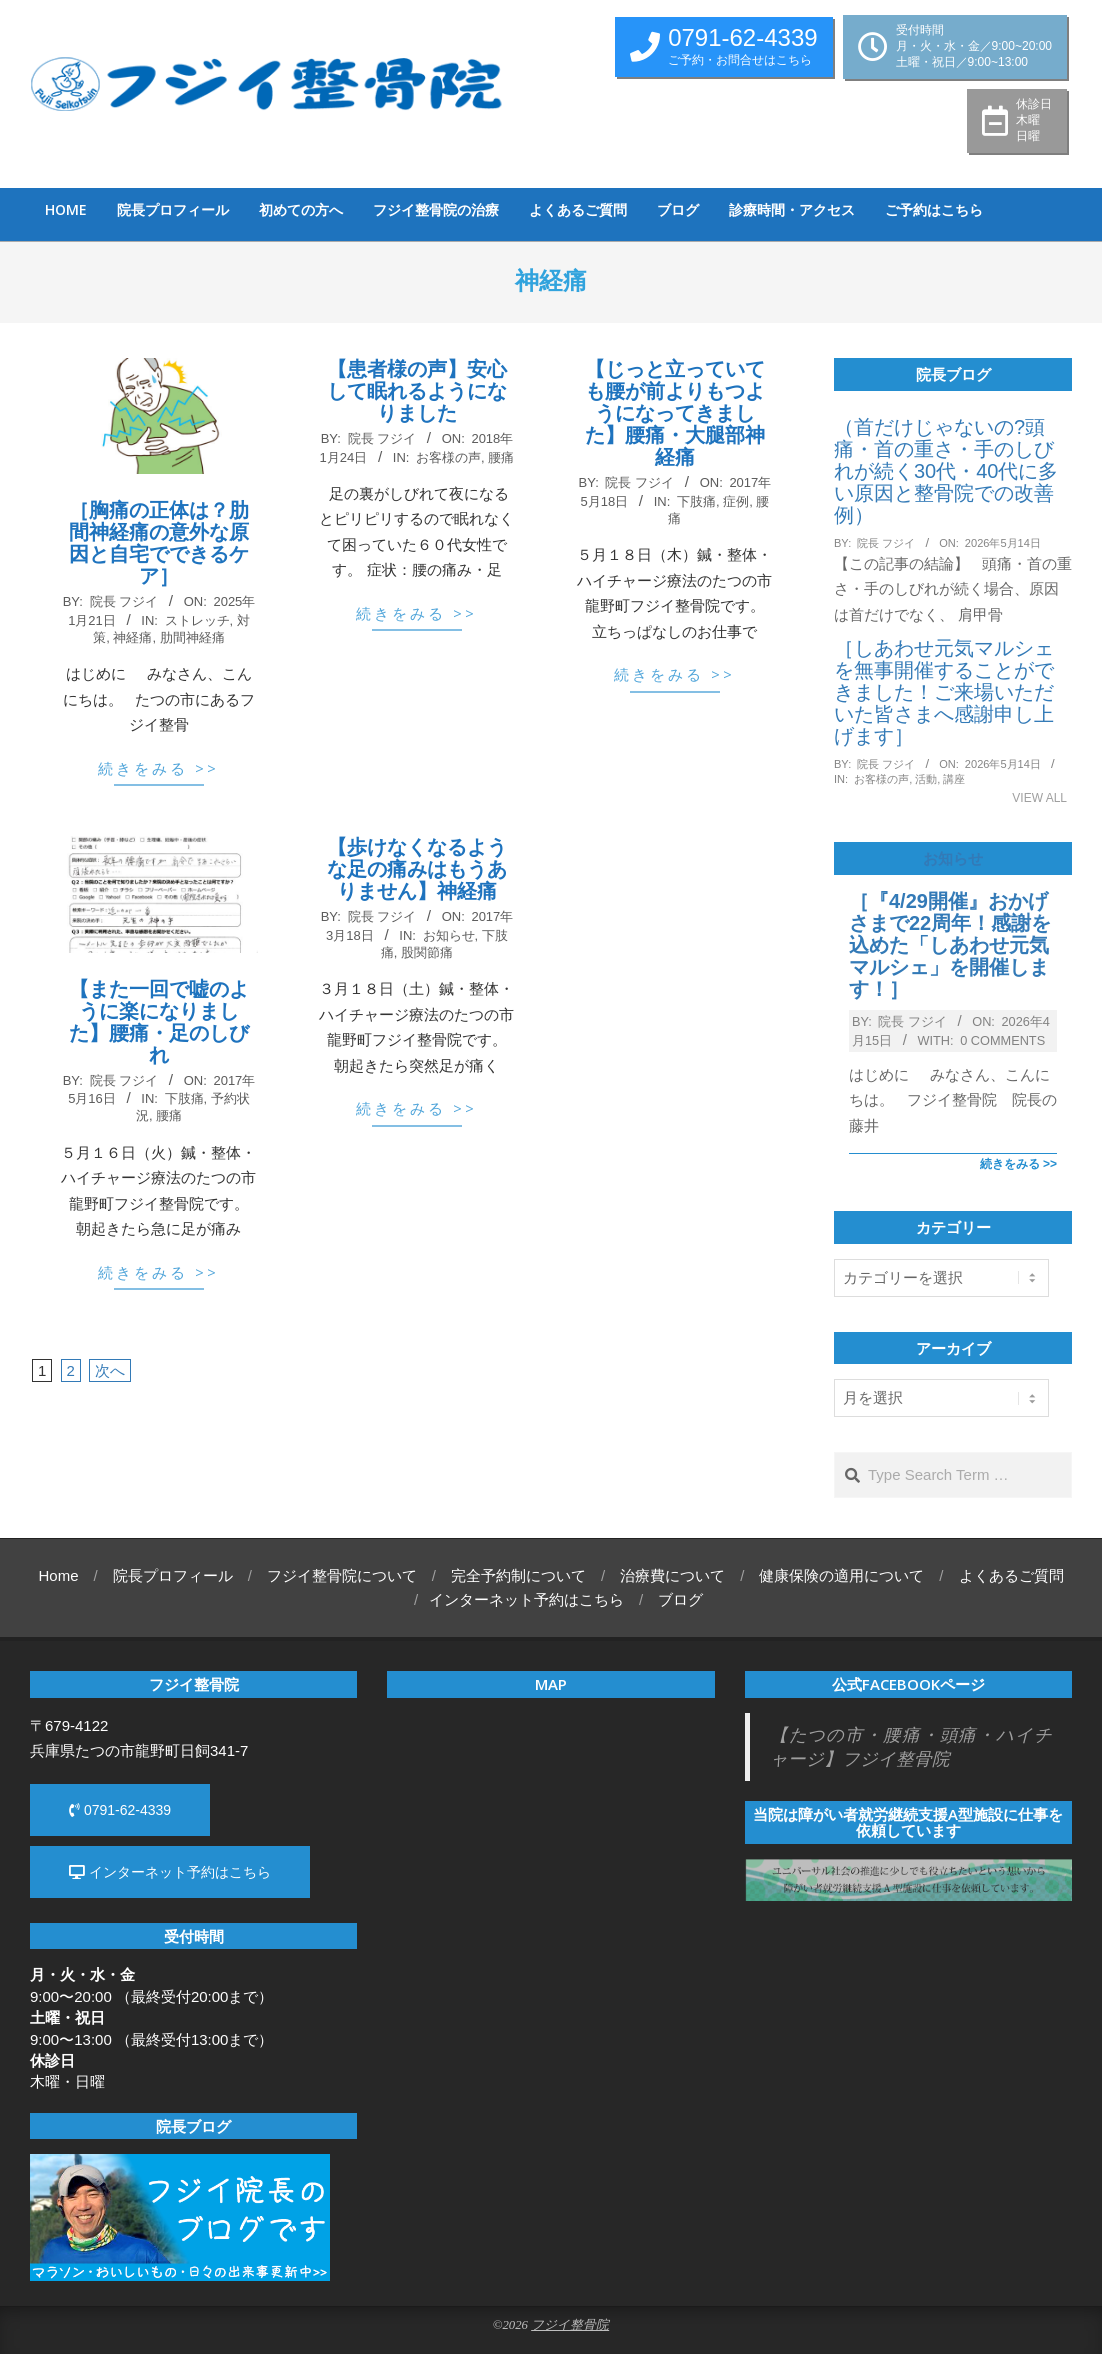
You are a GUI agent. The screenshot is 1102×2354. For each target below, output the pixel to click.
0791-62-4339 (120, 1810)
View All (1039, 798)
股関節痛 (427, 952)
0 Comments (1002, 1040)
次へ (110, 1370)
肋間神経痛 (192, 637)
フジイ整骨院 (570, 2325)
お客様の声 (448, 457)
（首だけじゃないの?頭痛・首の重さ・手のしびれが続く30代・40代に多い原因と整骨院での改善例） (946, 471)
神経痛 (132, 637)
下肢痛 (696, 501)
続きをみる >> (158, 768)
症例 (736, 501)
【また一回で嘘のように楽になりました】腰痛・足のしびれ (159, 1022)
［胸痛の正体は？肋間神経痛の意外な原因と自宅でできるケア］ (159, 543)
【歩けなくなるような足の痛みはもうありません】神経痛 (417, 869)
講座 (954, 779)
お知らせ (449, 935)
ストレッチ (197, 620)
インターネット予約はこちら (170, 1872)
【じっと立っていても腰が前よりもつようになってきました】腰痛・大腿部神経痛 (675, 413)
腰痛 (501, 457)
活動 (926, 779)
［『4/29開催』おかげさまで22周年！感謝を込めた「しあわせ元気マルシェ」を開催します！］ (950, 945)
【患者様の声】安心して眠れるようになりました (417, 391)
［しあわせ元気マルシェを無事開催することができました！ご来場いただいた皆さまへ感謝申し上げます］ (944, 692)
